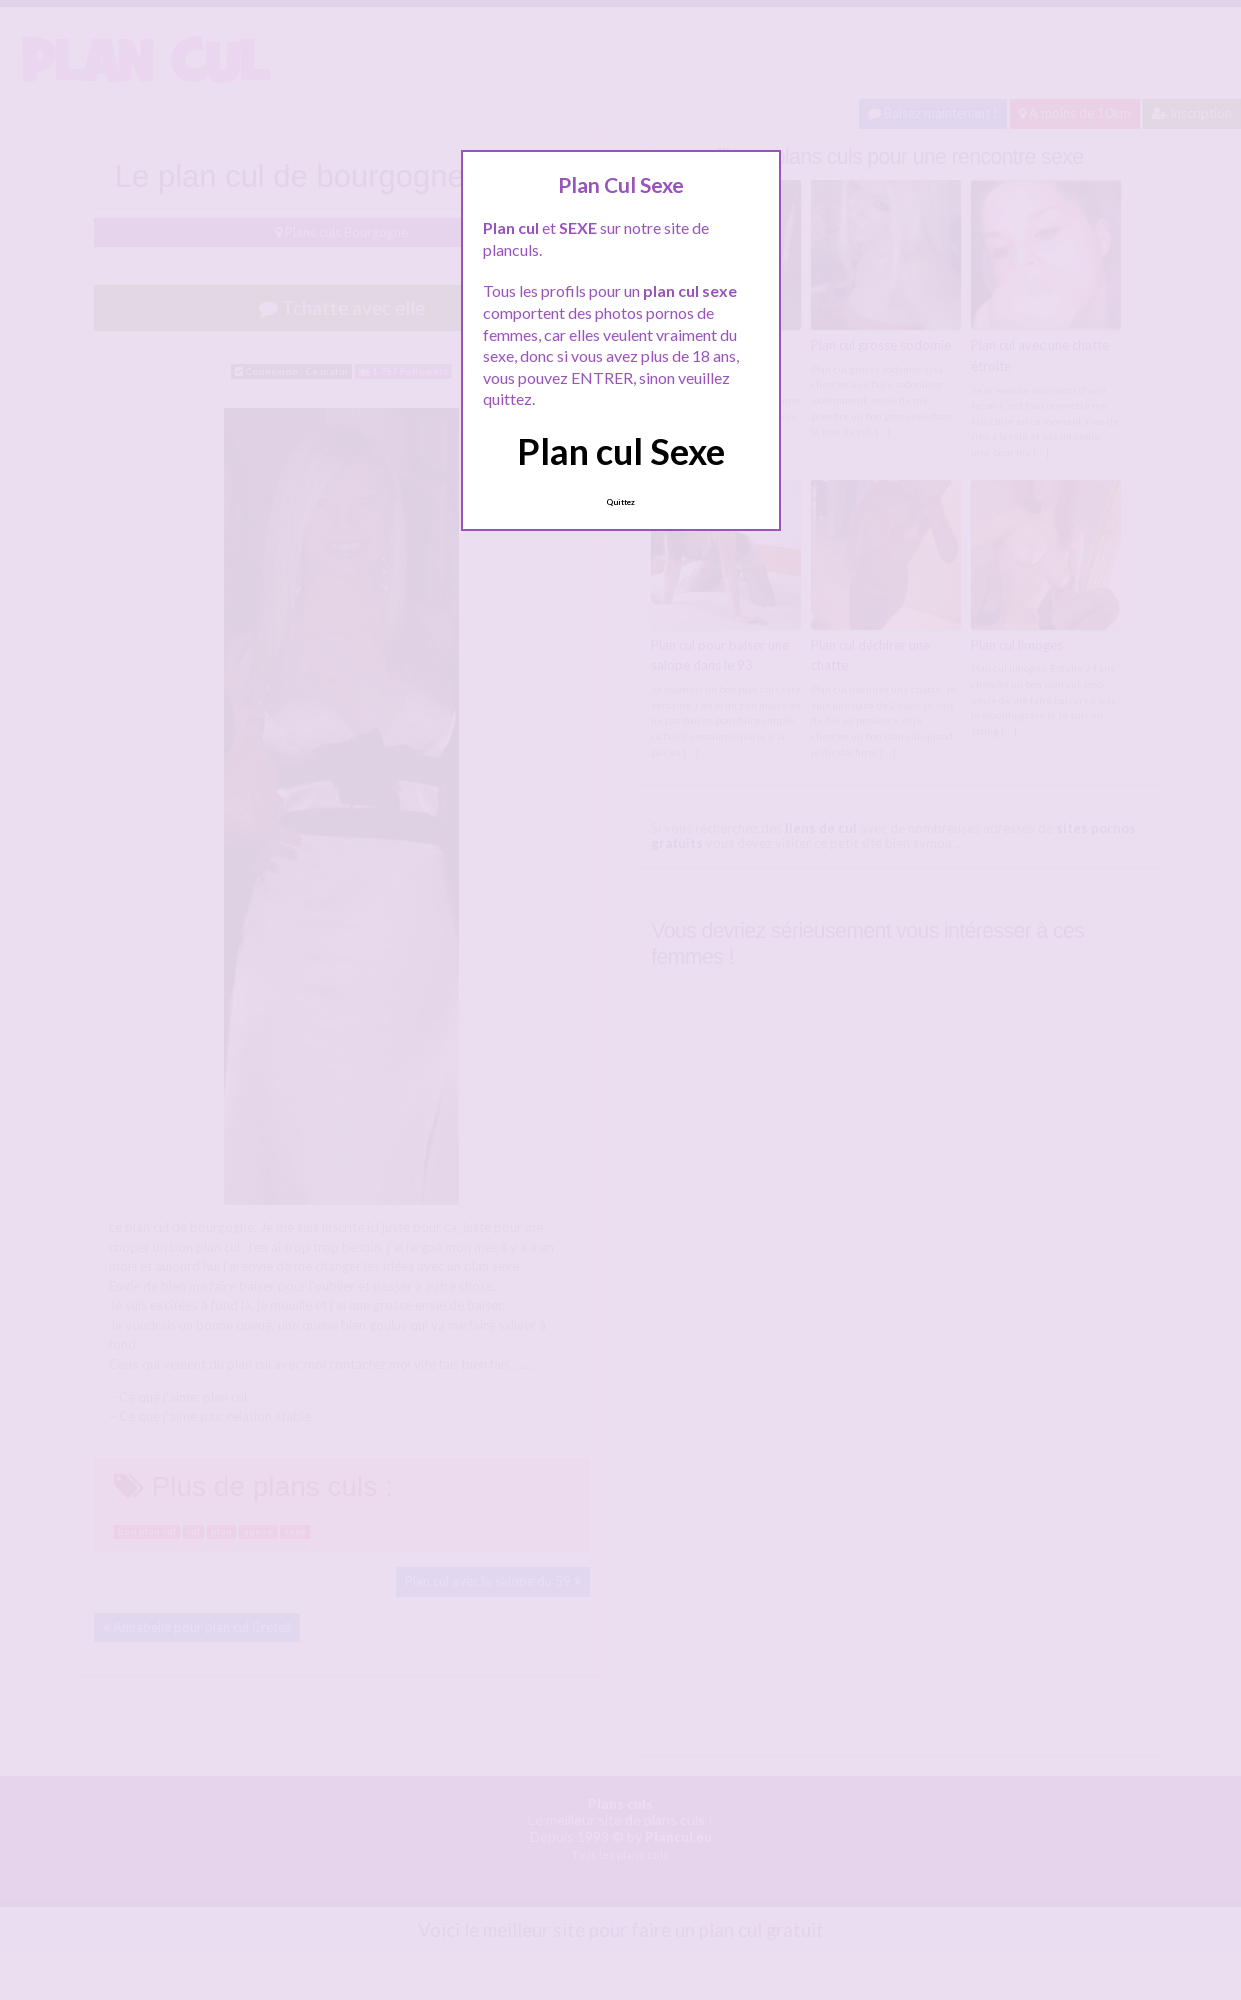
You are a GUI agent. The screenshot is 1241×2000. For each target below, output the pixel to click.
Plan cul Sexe (621, 451)
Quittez (620, 502)
